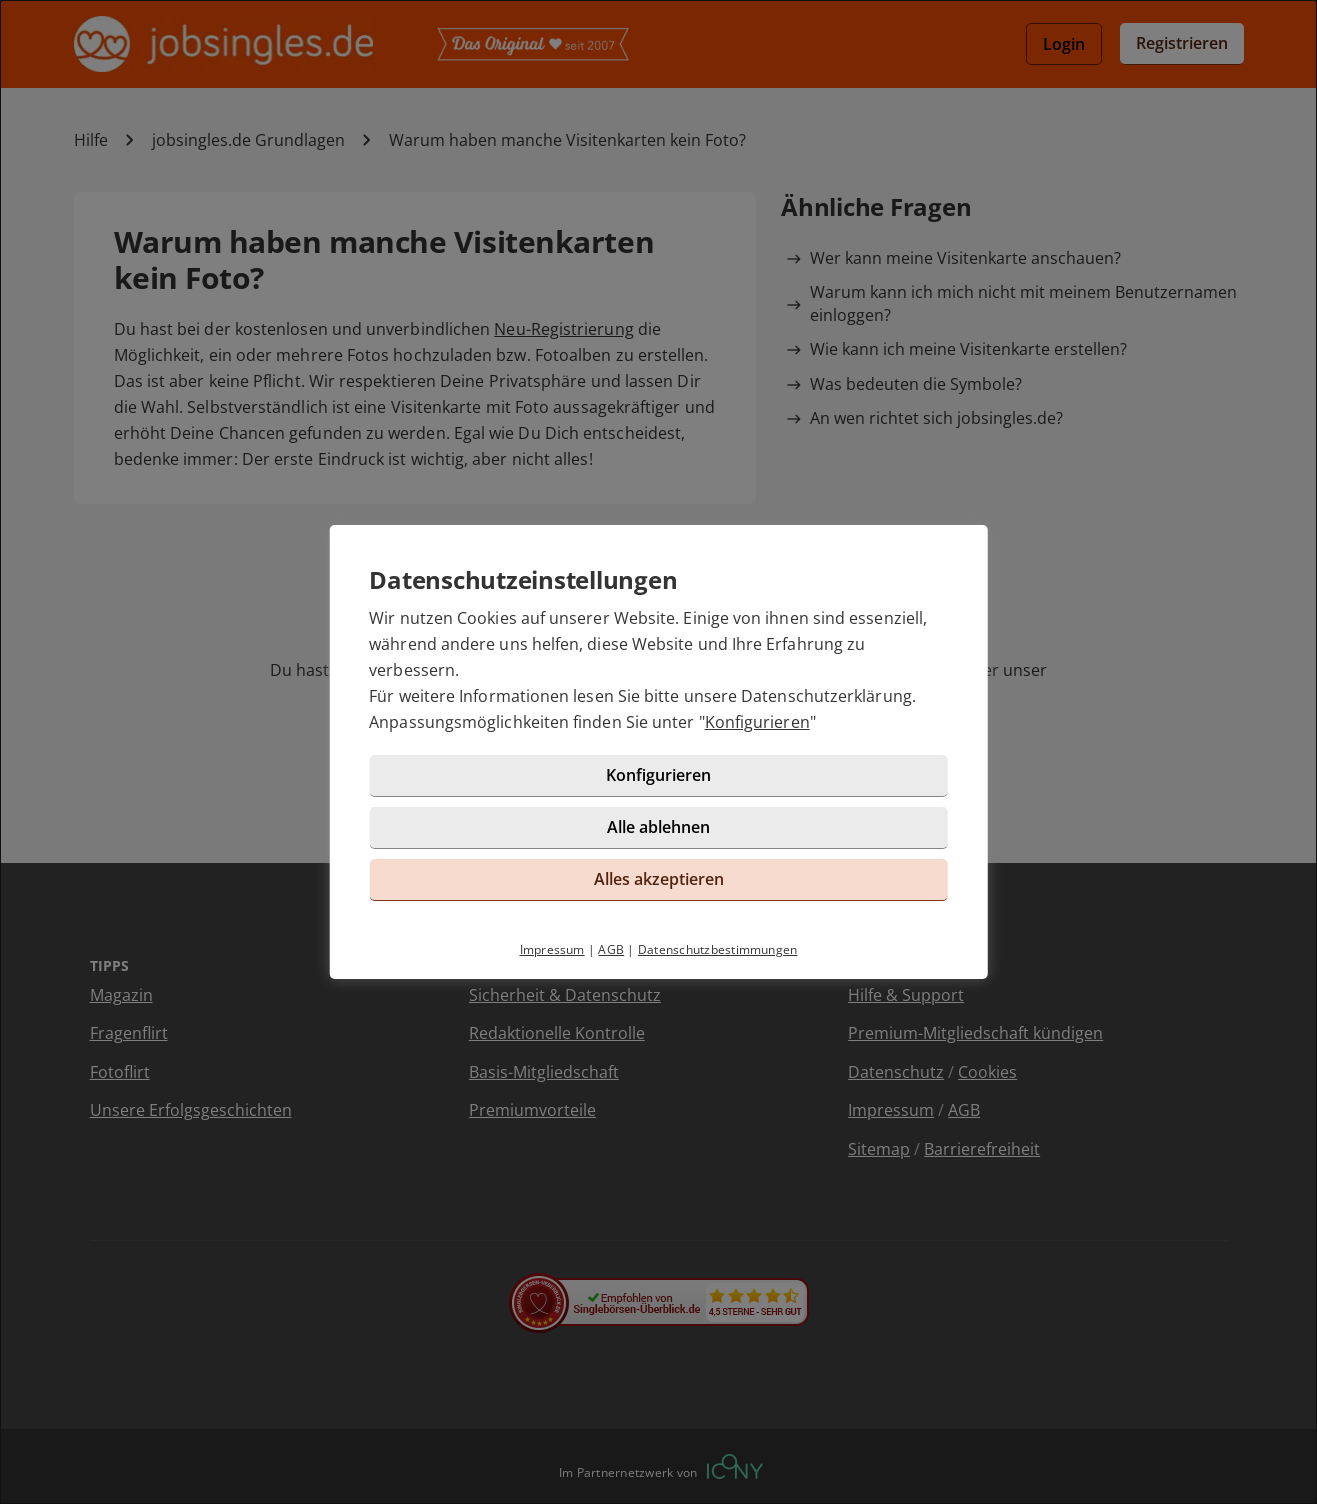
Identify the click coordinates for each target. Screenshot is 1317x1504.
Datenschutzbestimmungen (718, 949)
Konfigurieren (757, 722)
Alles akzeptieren (659, 879)
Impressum (552, 949)
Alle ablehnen (658, 827)
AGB (611, 949)
